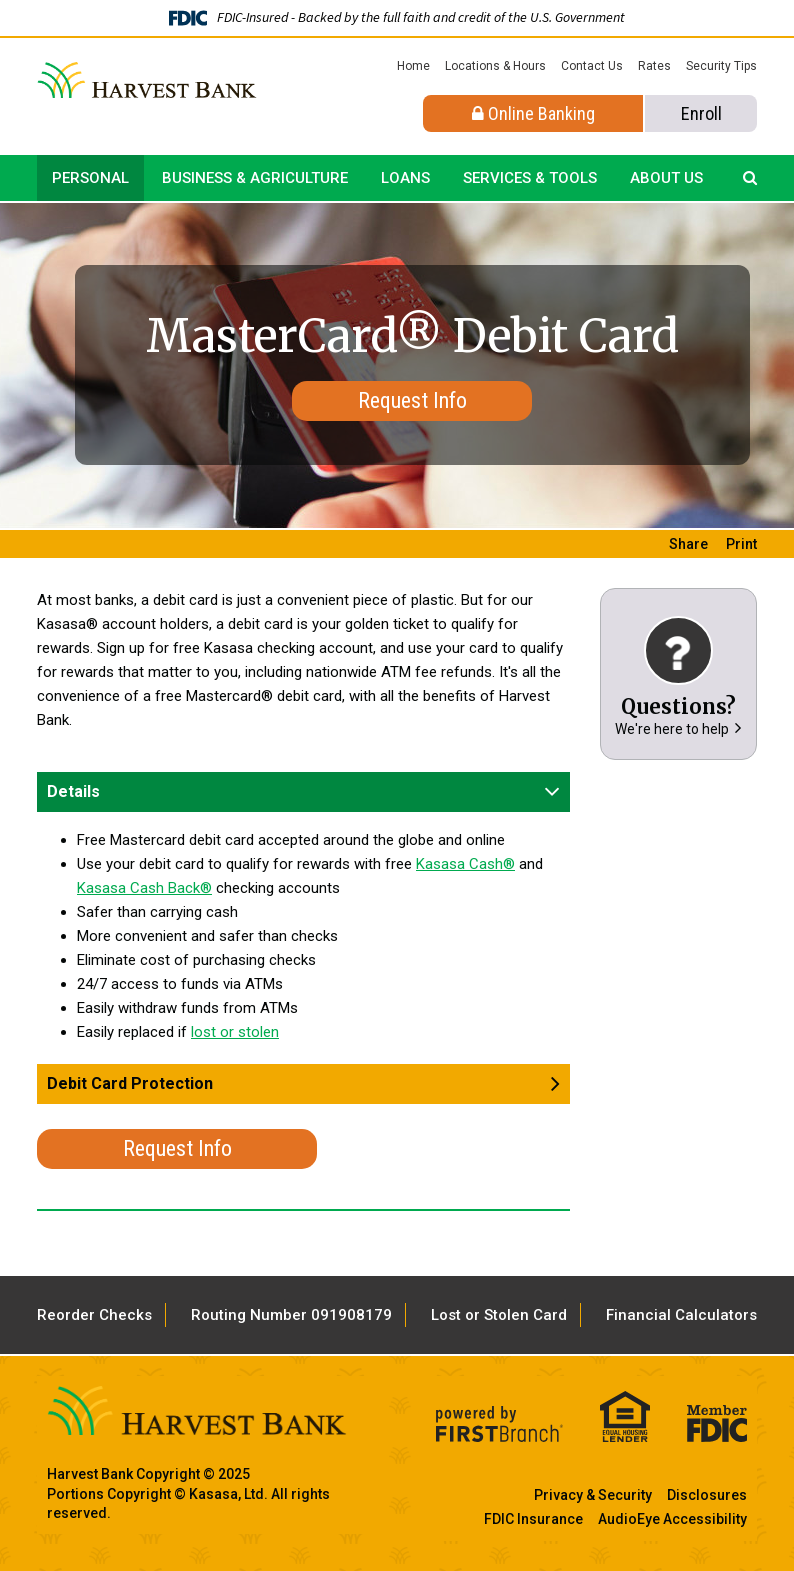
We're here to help (672, 729)
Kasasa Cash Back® (144, 888)
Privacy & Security (593, 1495)
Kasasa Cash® (465, 864)
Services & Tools (530, 178)
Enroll (701, 113)
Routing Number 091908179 (291, 1315)
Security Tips (721, 66)
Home (413, 66)
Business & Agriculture (255, 178)
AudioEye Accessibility (672, 1519)
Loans (405, 178)
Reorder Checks (94, 1315)
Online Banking (533, 113)
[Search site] (750, 178)
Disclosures (707, 1495)
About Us (666, 178)
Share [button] (688, 544)
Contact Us (592, 66)
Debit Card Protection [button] (130, 1083)
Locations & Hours (495, 66)
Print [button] (741, 544)
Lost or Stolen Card (499, 1315)
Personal (90, 178)
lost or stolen (235, 1032)
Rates (654, 66)
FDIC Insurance (533, 1519)
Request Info (412, 400)
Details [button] (73, 791)
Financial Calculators (681, 1315)
